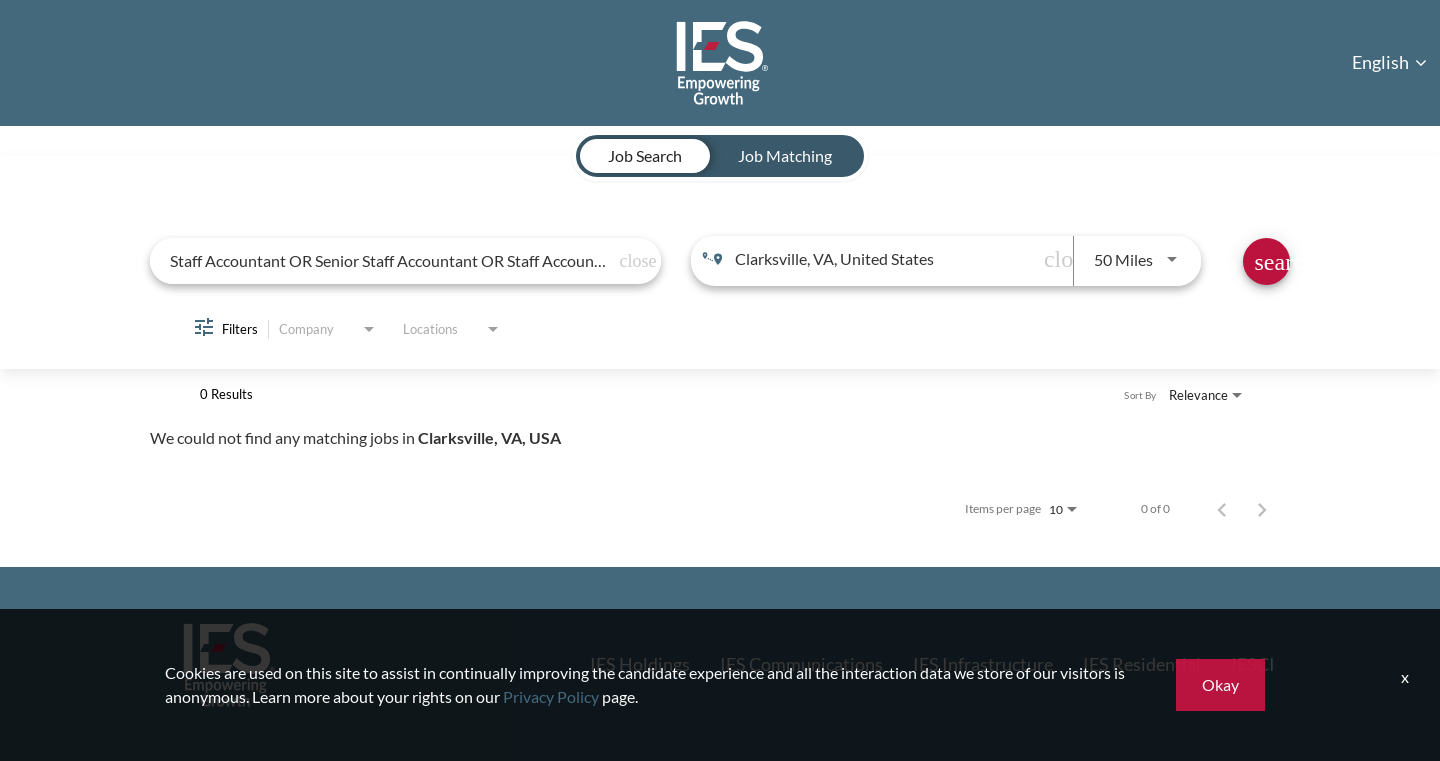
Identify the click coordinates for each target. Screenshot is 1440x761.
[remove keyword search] (629, 261)
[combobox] (391, 260)
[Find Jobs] (1266, 261)
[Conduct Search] (1266, 261)
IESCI (1253, 664)
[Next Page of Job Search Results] (1262, 509)
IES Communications (801, 664)
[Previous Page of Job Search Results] (1222, 509)
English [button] (1389, 62)
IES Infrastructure (983, 664)
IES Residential (1142, 664)
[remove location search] (1053, 259)
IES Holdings (640, 664)
